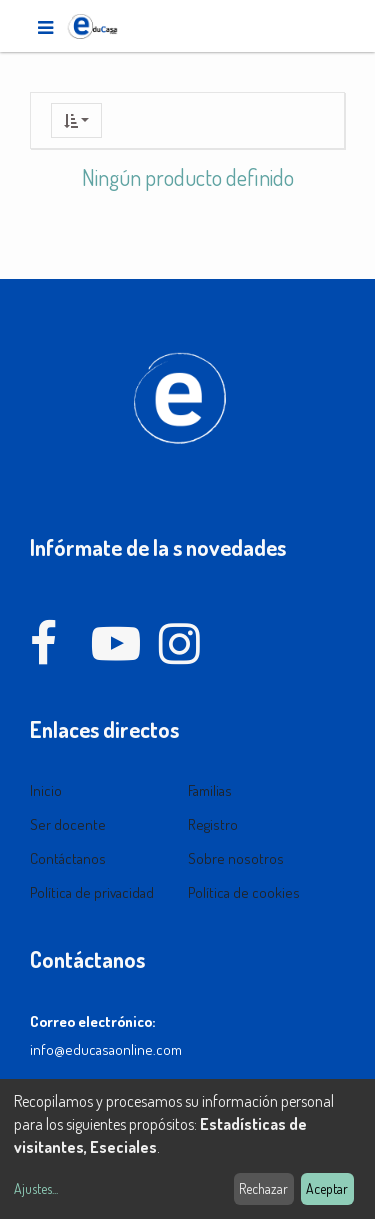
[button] (76, 120)
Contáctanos (68, 858)
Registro (213, 824)
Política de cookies (244, 892)
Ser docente (68, 824)
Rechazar (263, 1188)
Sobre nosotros (236, 858)
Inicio (46, 790)
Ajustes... (36, 1188)
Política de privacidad (92, 892)
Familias (210, 790)
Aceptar (327, 1188)
